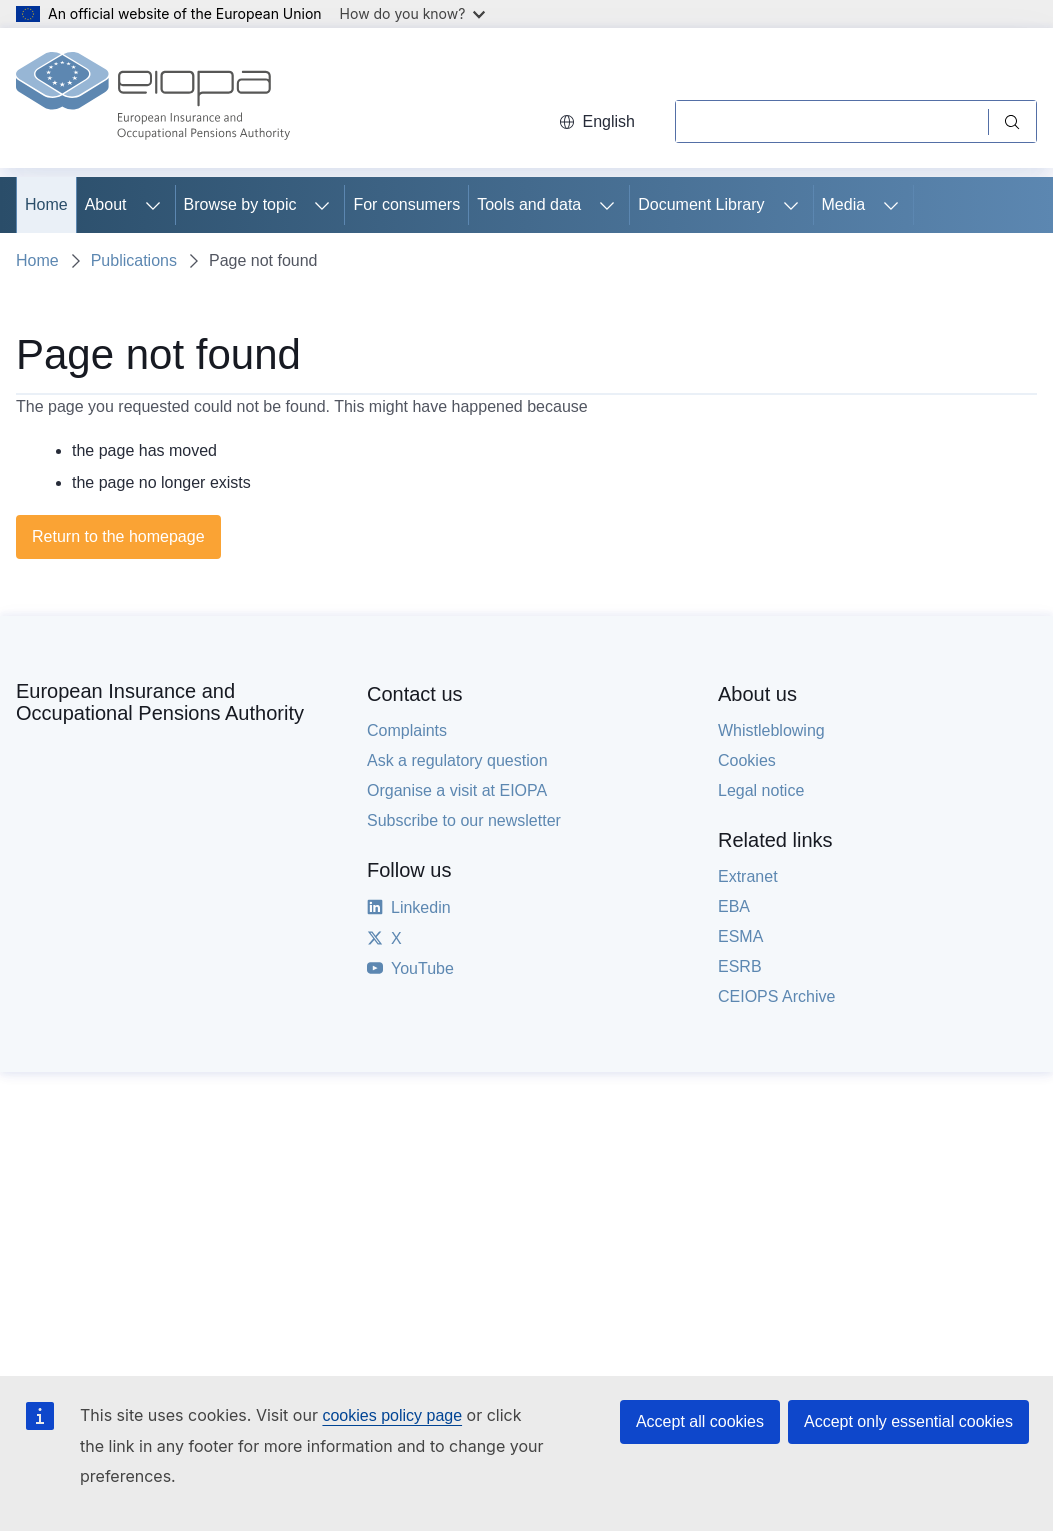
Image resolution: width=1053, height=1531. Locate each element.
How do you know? (413, 13)
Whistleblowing (771, 730)
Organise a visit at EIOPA (457, 790)
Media (844, 204)
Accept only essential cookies (908, 1421)
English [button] (597, 121)
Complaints (407, 730)
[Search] (831, 121)
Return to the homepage (118, 536)
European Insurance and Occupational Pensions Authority (160, 702)
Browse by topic (240, 204)
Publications (134, 260)
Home (46, 204)
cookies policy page (392, 1415)
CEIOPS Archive (776, 996)
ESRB (740, 966)
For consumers (406, 204)
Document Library (701, 204)
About (106, 204)
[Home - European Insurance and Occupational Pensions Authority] (153, 98)
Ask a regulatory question (457, 760)
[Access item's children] (153, 205)
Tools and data (529, 204)
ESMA (740, 936)
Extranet (748, 876)
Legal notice (761, 790)
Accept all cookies (700, 1421)
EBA (734, 906)
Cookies (747, 760)
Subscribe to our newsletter (464, 820)
